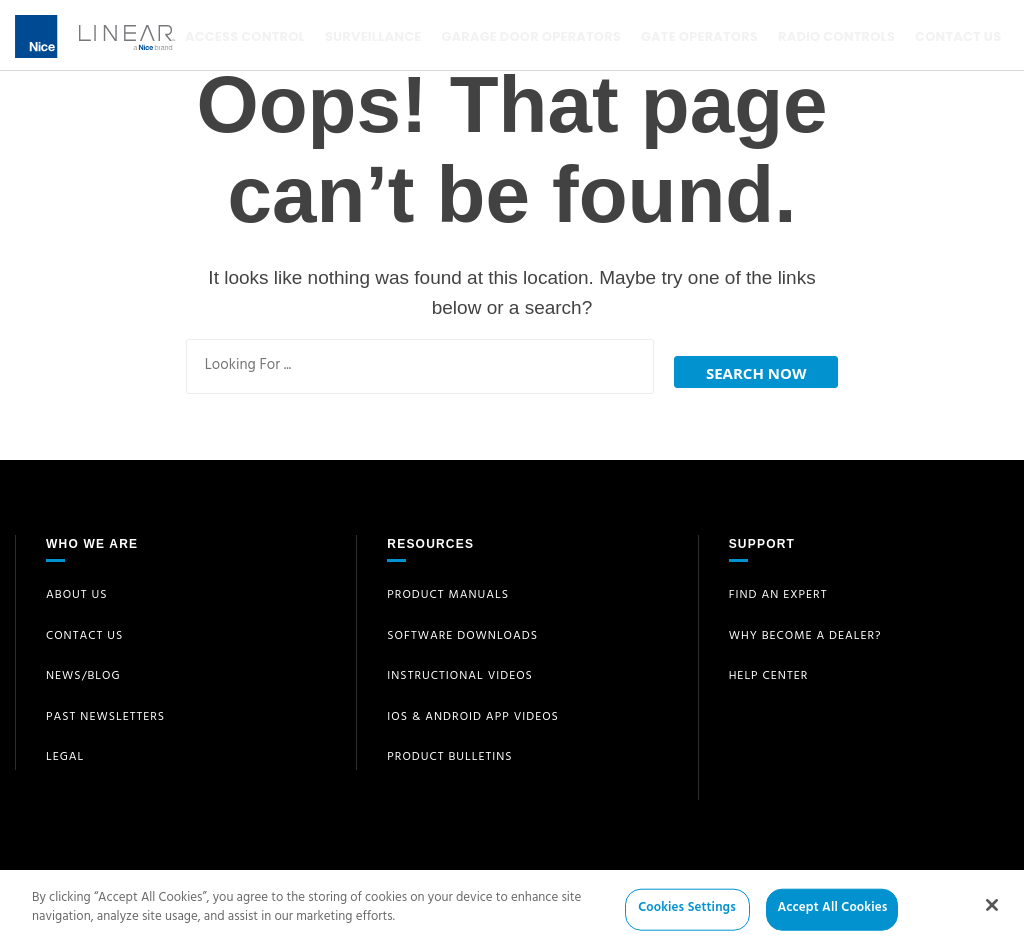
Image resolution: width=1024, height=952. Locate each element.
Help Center (769, 671)
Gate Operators (695, 36)
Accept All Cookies (832, 916)
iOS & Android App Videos (473, 711)
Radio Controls (831, 36)
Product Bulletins (449, 752)
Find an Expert (778, 590)
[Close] (992, 912)
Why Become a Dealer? (805, 630)
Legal (65, 752)
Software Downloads (462, 630)
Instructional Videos (460, 671)
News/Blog (83, 671)
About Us (77, 590)
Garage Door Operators (528, 36)
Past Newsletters (105, 711)
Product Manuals (448, 590)
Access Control (244, 36)
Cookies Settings (687, 916)
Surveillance (371, 36)
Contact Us (951, 36)
